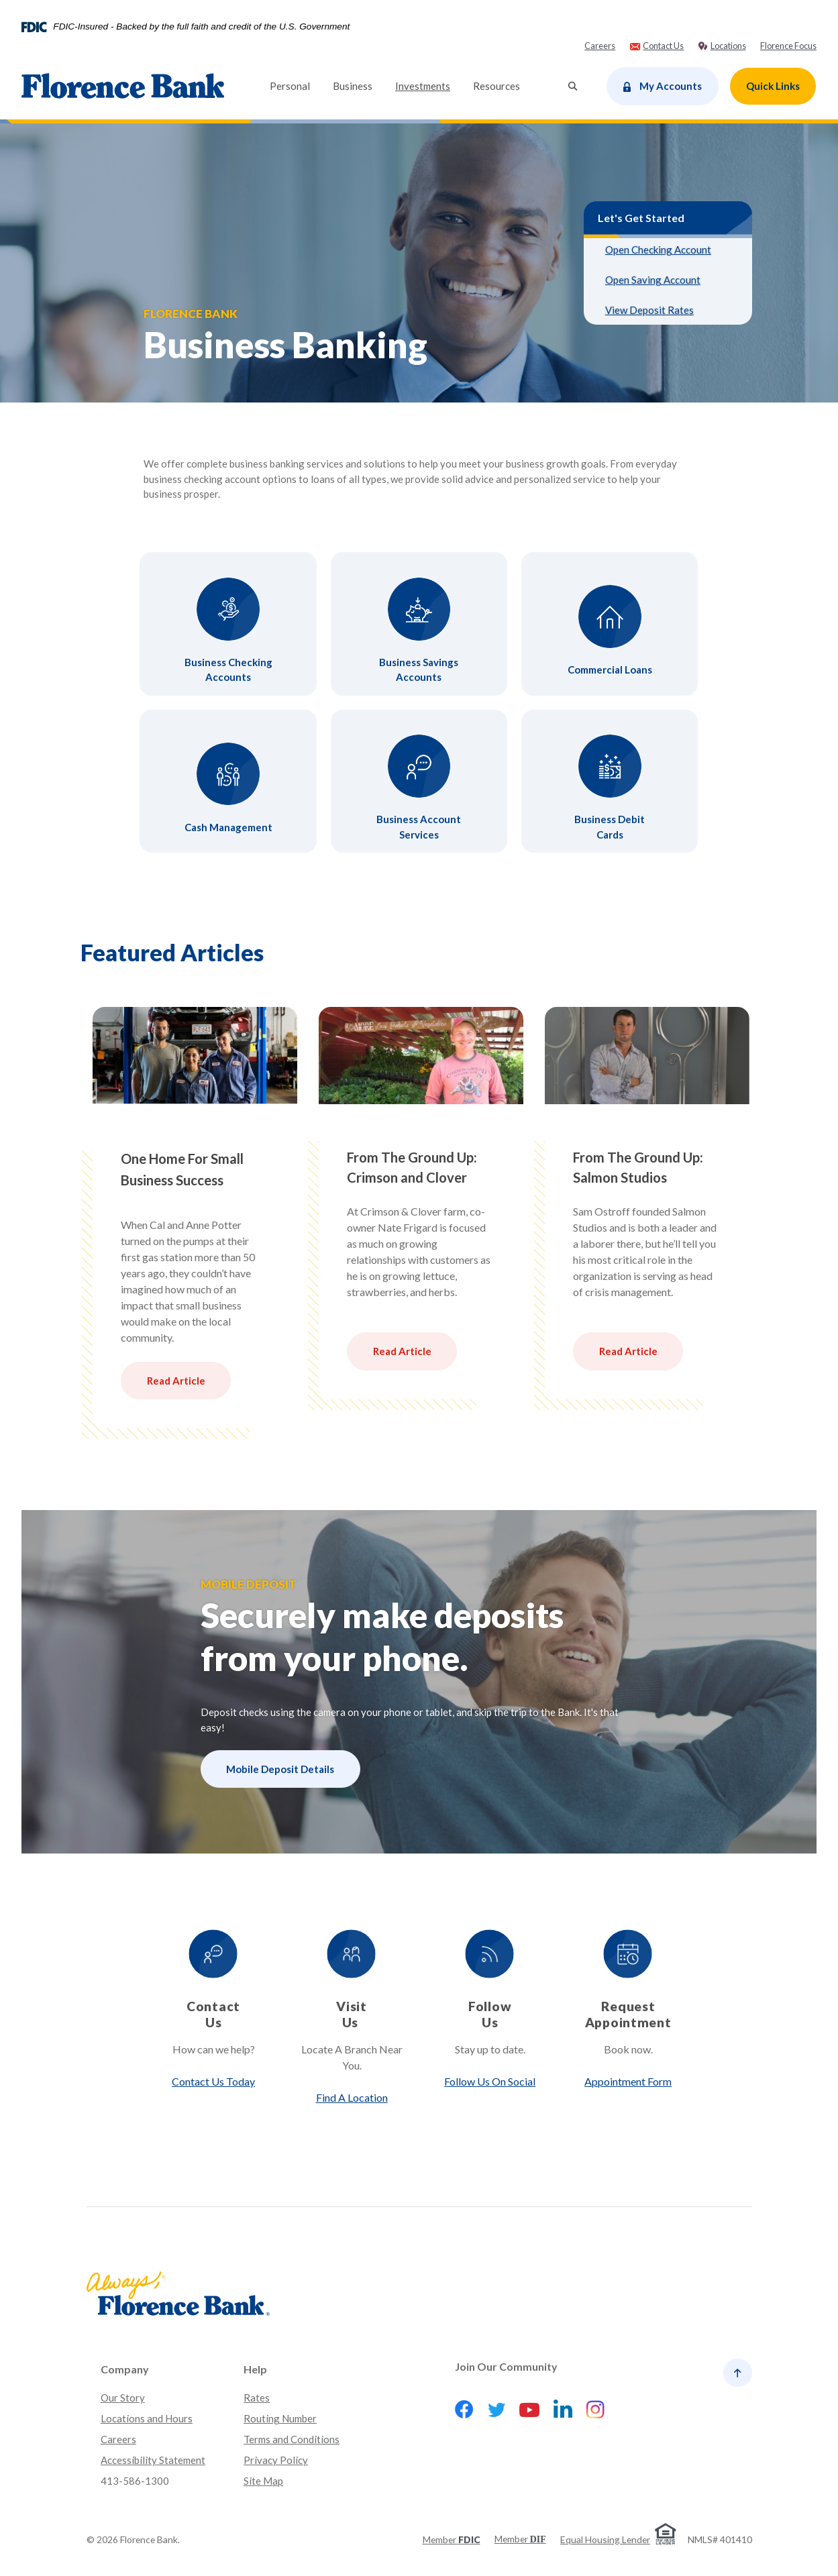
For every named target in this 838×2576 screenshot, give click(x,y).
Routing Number (280, 2418)
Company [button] (125, 2369)
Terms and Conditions (291, 2439)
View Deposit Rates (649, 310)
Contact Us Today (212, 2081)
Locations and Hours (147, 2418)
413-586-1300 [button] (135, 2481)
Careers (118, 2439)
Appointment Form (627, 2081)
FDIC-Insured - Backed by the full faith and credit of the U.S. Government (201, 27)
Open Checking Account (658, 250)
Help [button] (255, 2369)
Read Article (175, 1381)
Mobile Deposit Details (280, 1769)
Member (451, 2539)
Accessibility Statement (153, 2460)
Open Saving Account (652, 280)
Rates (257, 2398)
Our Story (123, 2398)
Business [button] (352, 86)
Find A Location (350, 2097)
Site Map (263, 2481)
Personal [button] (290, 86)
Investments (428, 85)
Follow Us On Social (489, 2081)
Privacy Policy (276, 2460)
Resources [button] (496, 86)
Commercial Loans (610, 669)
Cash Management (228, 827)
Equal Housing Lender (605, 2539)
